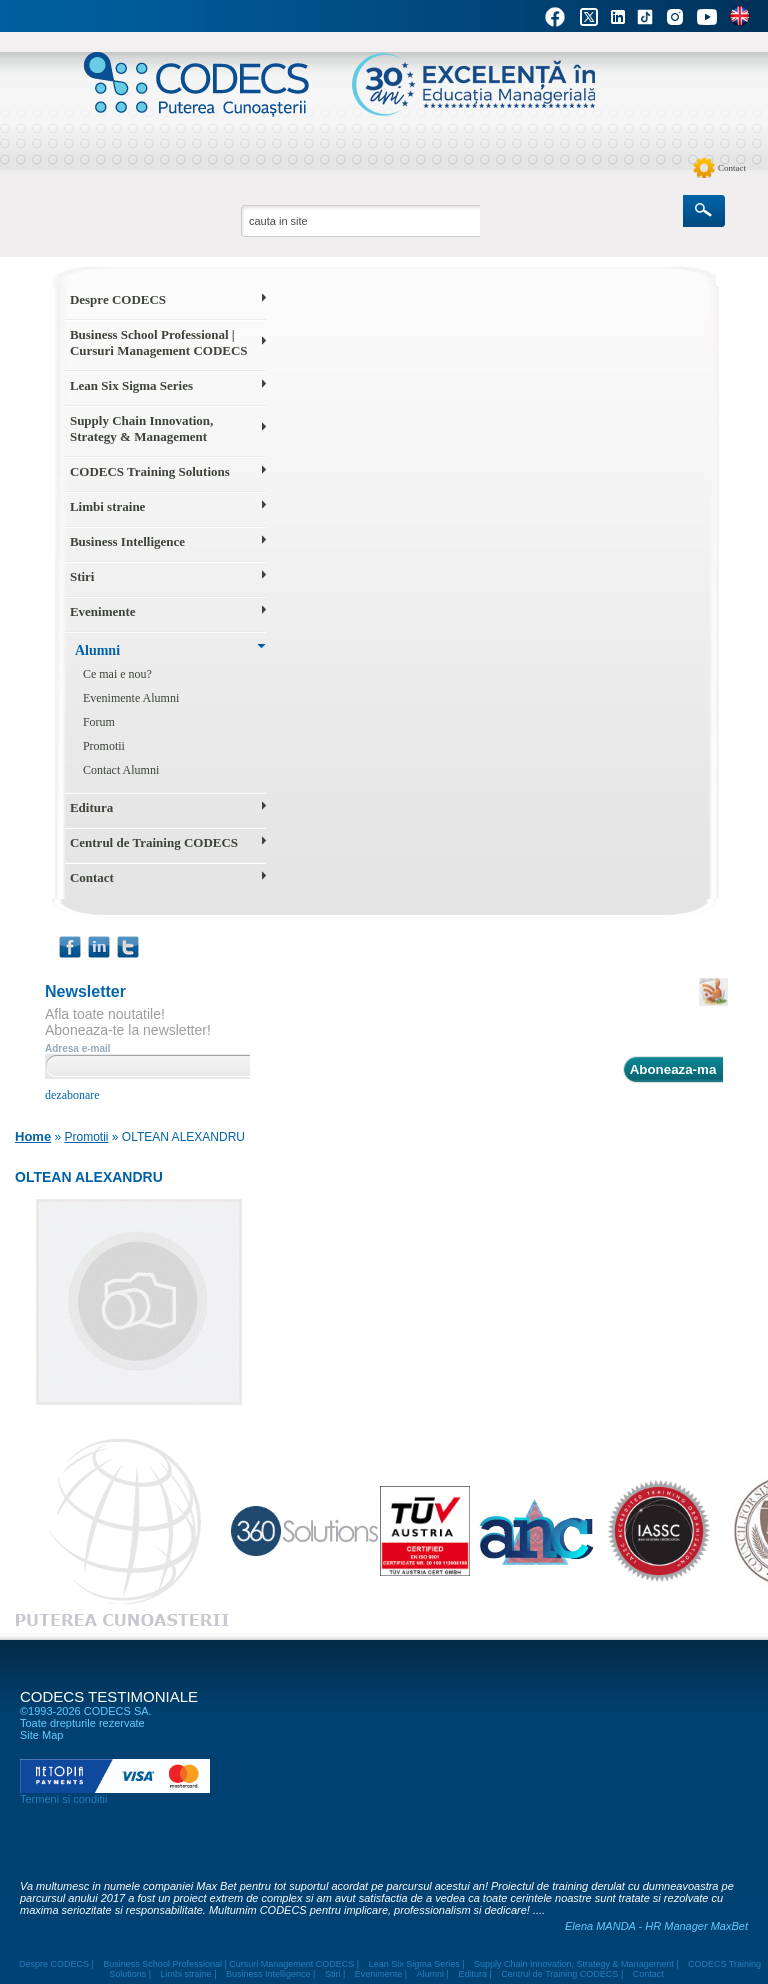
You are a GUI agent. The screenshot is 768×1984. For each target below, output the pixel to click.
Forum (99, 722)
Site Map (41, 1735)
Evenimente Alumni (131, 698)
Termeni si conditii (63, 1799)
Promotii (104, 746)
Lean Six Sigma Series (131, 385)
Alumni (97, 650)
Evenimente (103, 611)
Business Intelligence (127, 541)
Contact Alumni (121, 770)
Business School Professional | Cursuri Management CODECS (159, 342)
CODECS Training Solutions (150, 471)
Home (33, 1136)
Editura (91, 807)
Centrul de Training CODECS (154, 842)
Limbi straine (107, 506)
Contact (732, 168)
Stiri (82, 576)
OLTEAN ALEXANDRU (183, 1137)
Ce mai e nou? (117, 674)
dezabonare (72, 1095)
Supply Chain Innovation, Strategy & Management (141, 428)
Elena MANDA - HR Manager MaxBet (656, 1926)
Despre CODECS (118, 299)
